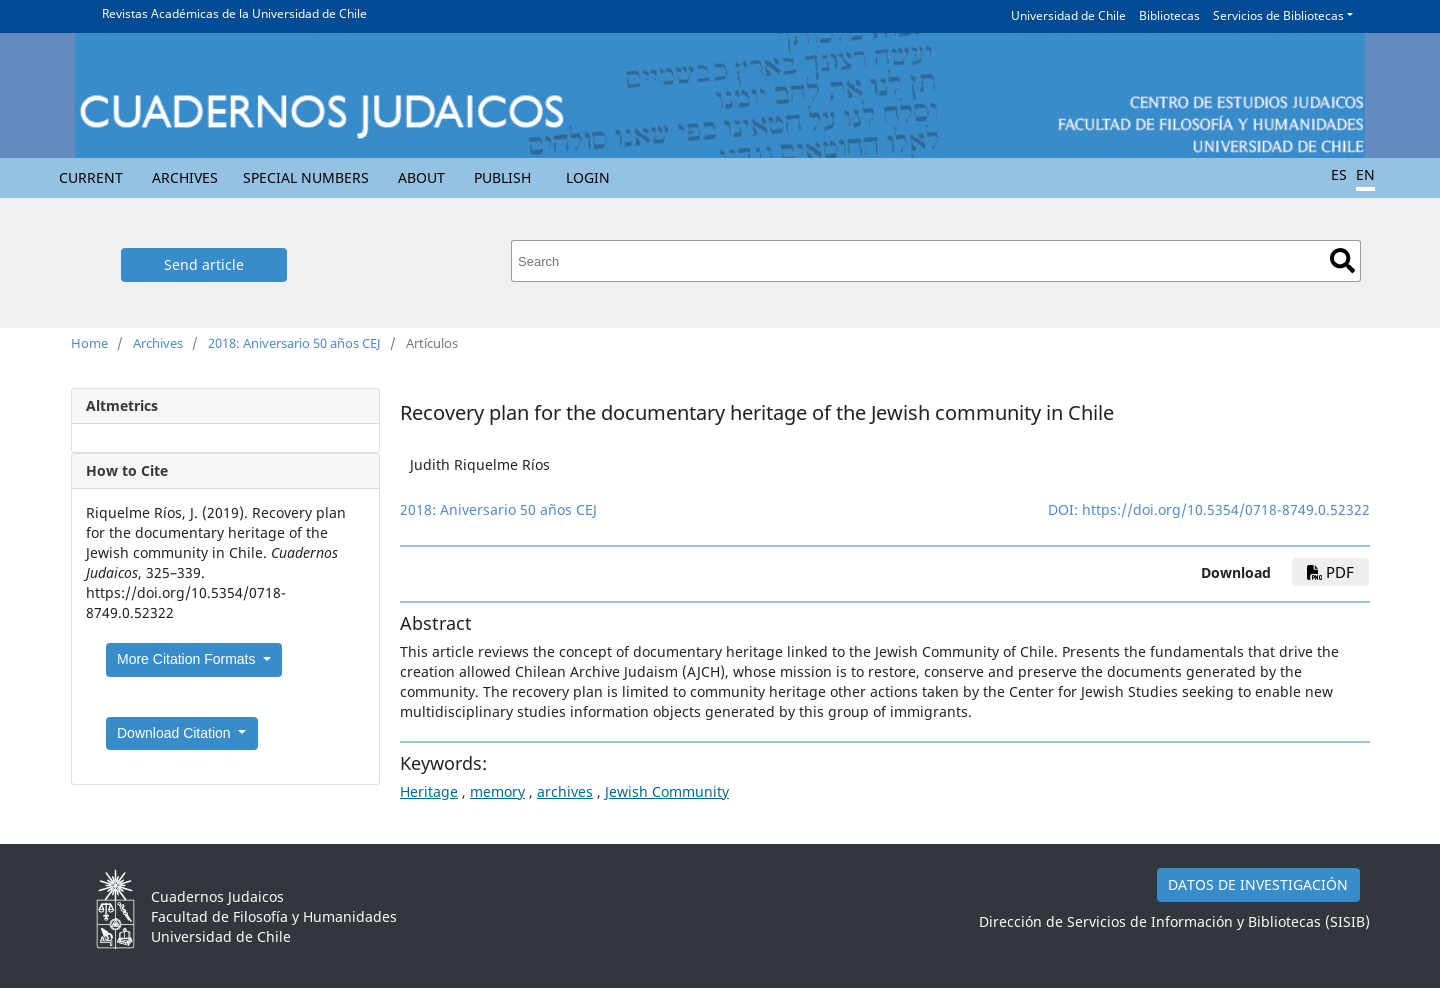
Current (91, 177)
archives (565, 791)
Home (89, 343)
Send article (204, 264)
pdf (1330, 572)
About (421, 177)
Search (1342, 260)
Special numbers (306, 177)
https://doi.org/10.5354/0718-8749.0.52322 (1226, 509)
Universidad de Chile (1068, 15)
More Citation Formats (188, 659)
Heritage (429, 791)
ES (1339, 174)
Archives (185, 177)
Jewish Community (667, 791)
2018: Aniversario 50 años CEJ (294, 343)
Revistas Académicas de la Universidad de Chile (234, 13)
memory (497, 791)
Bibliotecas (1169, 15)
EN (1365, 174)
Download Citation (176, 733)
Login (588, 177)
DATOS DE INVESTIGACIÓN (1258, 884)
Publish (502, 177)
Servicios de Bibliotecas (1278, 15)
